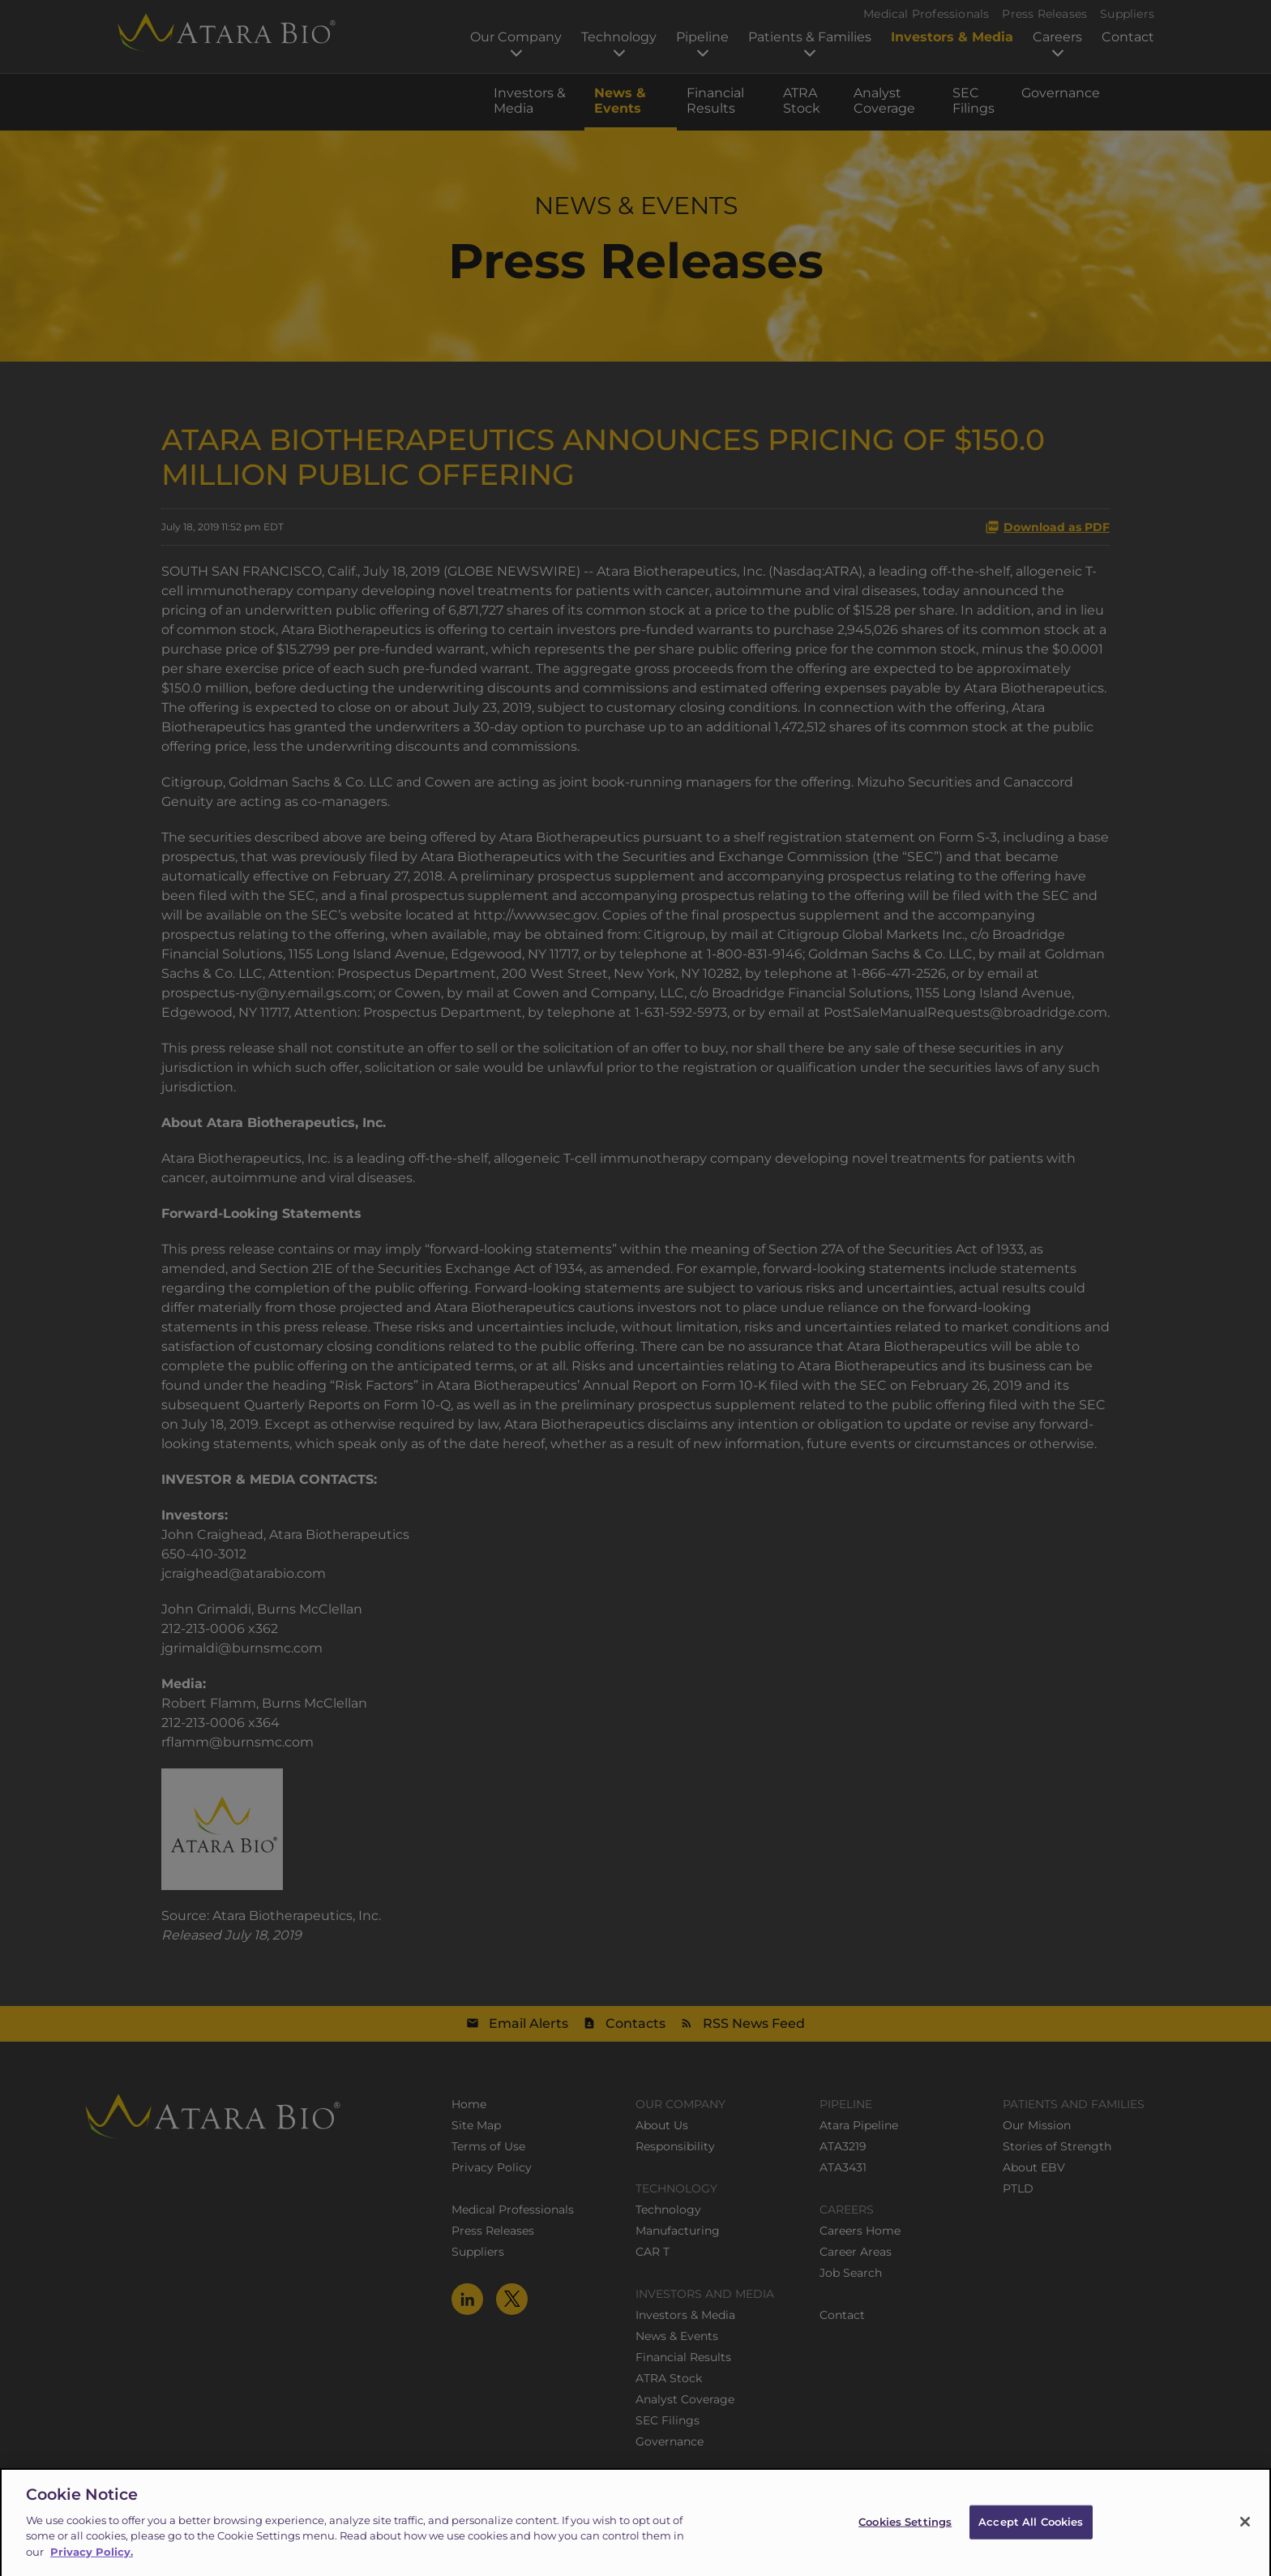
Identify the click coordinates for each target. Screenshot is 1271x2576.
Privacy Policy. (91, 2562)
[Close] (1245, 2533)
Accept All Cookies (1030, 2532)
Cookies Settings (905, 2532)
